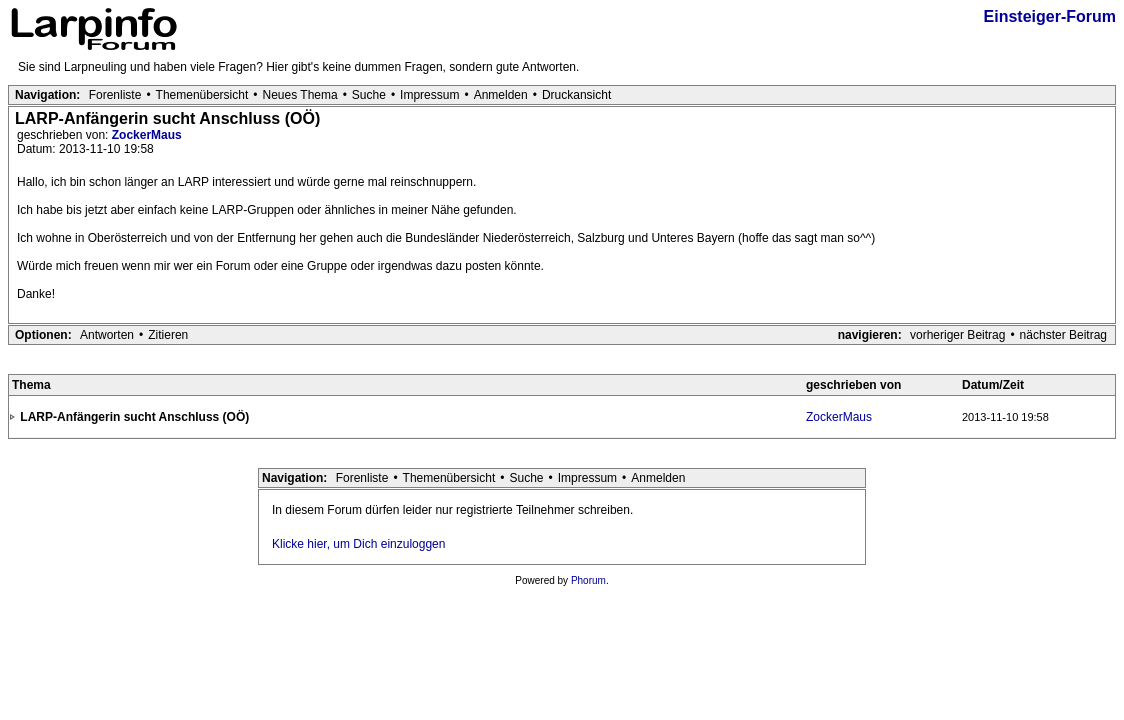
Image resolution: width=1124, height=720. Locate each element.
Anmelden (501, 95)
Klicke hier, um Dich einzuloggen (358, 544)
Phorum (588, 580)
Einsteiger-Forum (1050, 16)
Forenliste (115, 95)
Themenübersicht (202, 95)
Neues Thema (300, 95)
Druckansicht (576, 95)
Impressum (429, 95)
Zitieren (168, 335)
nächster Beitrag (1063, 335)
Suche (369, 95)
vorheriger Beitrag (957, 335)
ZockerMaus (147, 135)
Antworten (107, 335)
